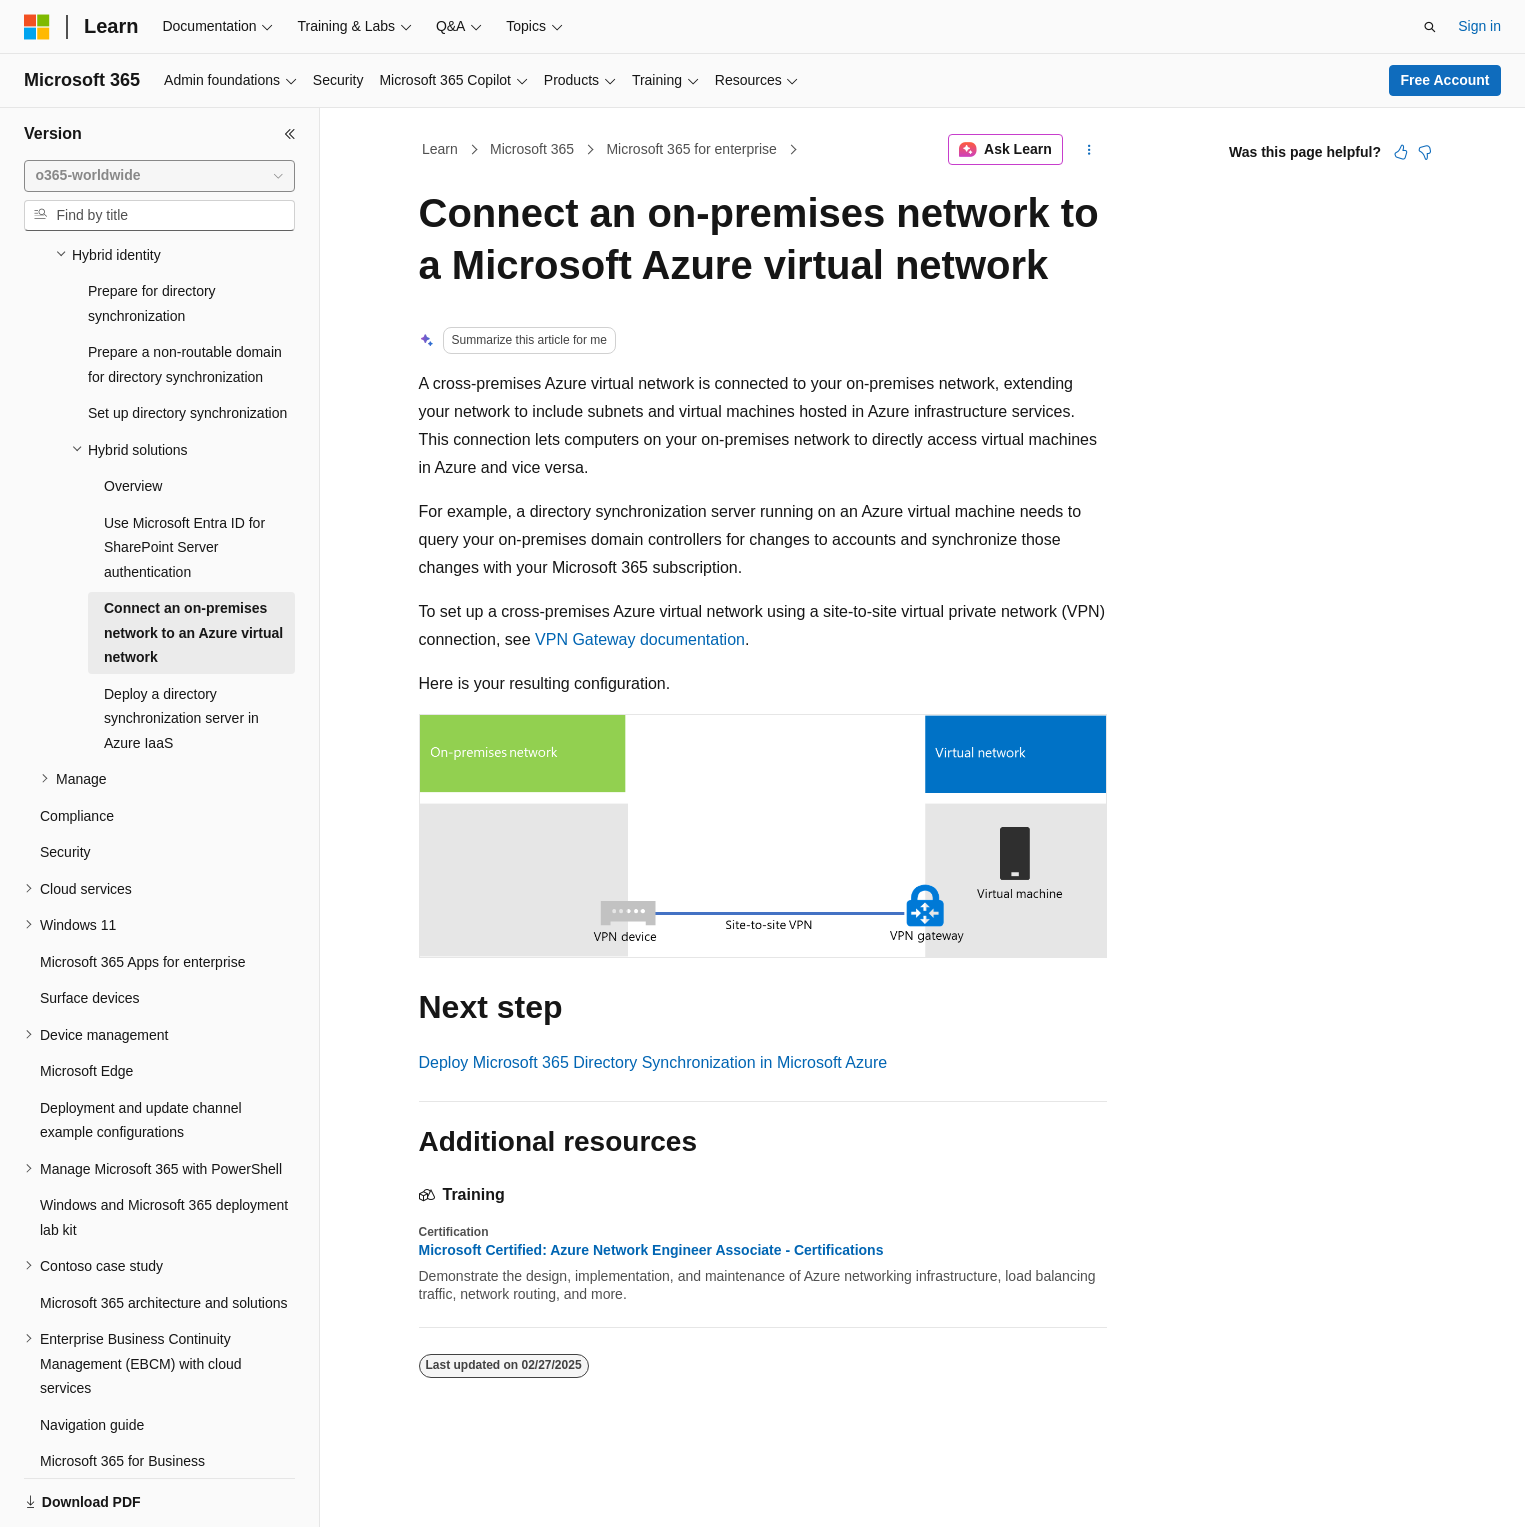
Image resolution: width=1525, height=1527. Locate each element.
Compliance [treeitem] (77, 747)
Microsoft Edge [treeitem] (86, 1002)
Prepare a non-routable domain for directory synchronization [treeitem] (185, 295)
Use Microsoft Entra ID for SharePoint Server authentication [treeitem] (184, 478)
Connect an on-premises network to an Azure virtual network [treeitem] (193, 563)
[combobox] (159, 176)
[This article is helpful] (1401, 152)
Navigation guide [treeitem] (92, 1356)
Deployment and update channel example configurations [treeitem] (141, 1051)
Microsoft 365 (532, 149)
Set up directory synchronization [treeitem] (187, 344)
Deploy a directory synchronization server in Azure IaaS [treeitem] (181, 649)
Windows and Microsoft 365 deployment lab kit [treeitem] (164, 1148)
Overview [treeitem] (133, 417)
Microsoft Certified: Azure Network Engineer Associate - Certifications (651, 1250)
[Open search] (1430, 27)
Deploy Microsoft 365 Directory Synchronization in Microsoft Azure (653, 1062)
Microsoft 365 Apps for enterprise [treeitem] (142, 893)
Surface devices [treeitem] (90, 929)
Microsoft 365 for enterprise (691, 149)
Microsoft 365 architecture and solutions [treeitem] (163, 1234)
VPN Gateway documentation (640, 639)
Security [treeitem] (65, 783)
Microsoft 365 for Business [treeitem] (122, 1392)
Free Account (1445, 80)
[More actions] (1088, 150)
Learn (440, 149)
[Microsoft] (37, 27)
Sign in (1479, 26)
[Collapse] (290, 134)
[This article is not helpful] (1425, 152)
